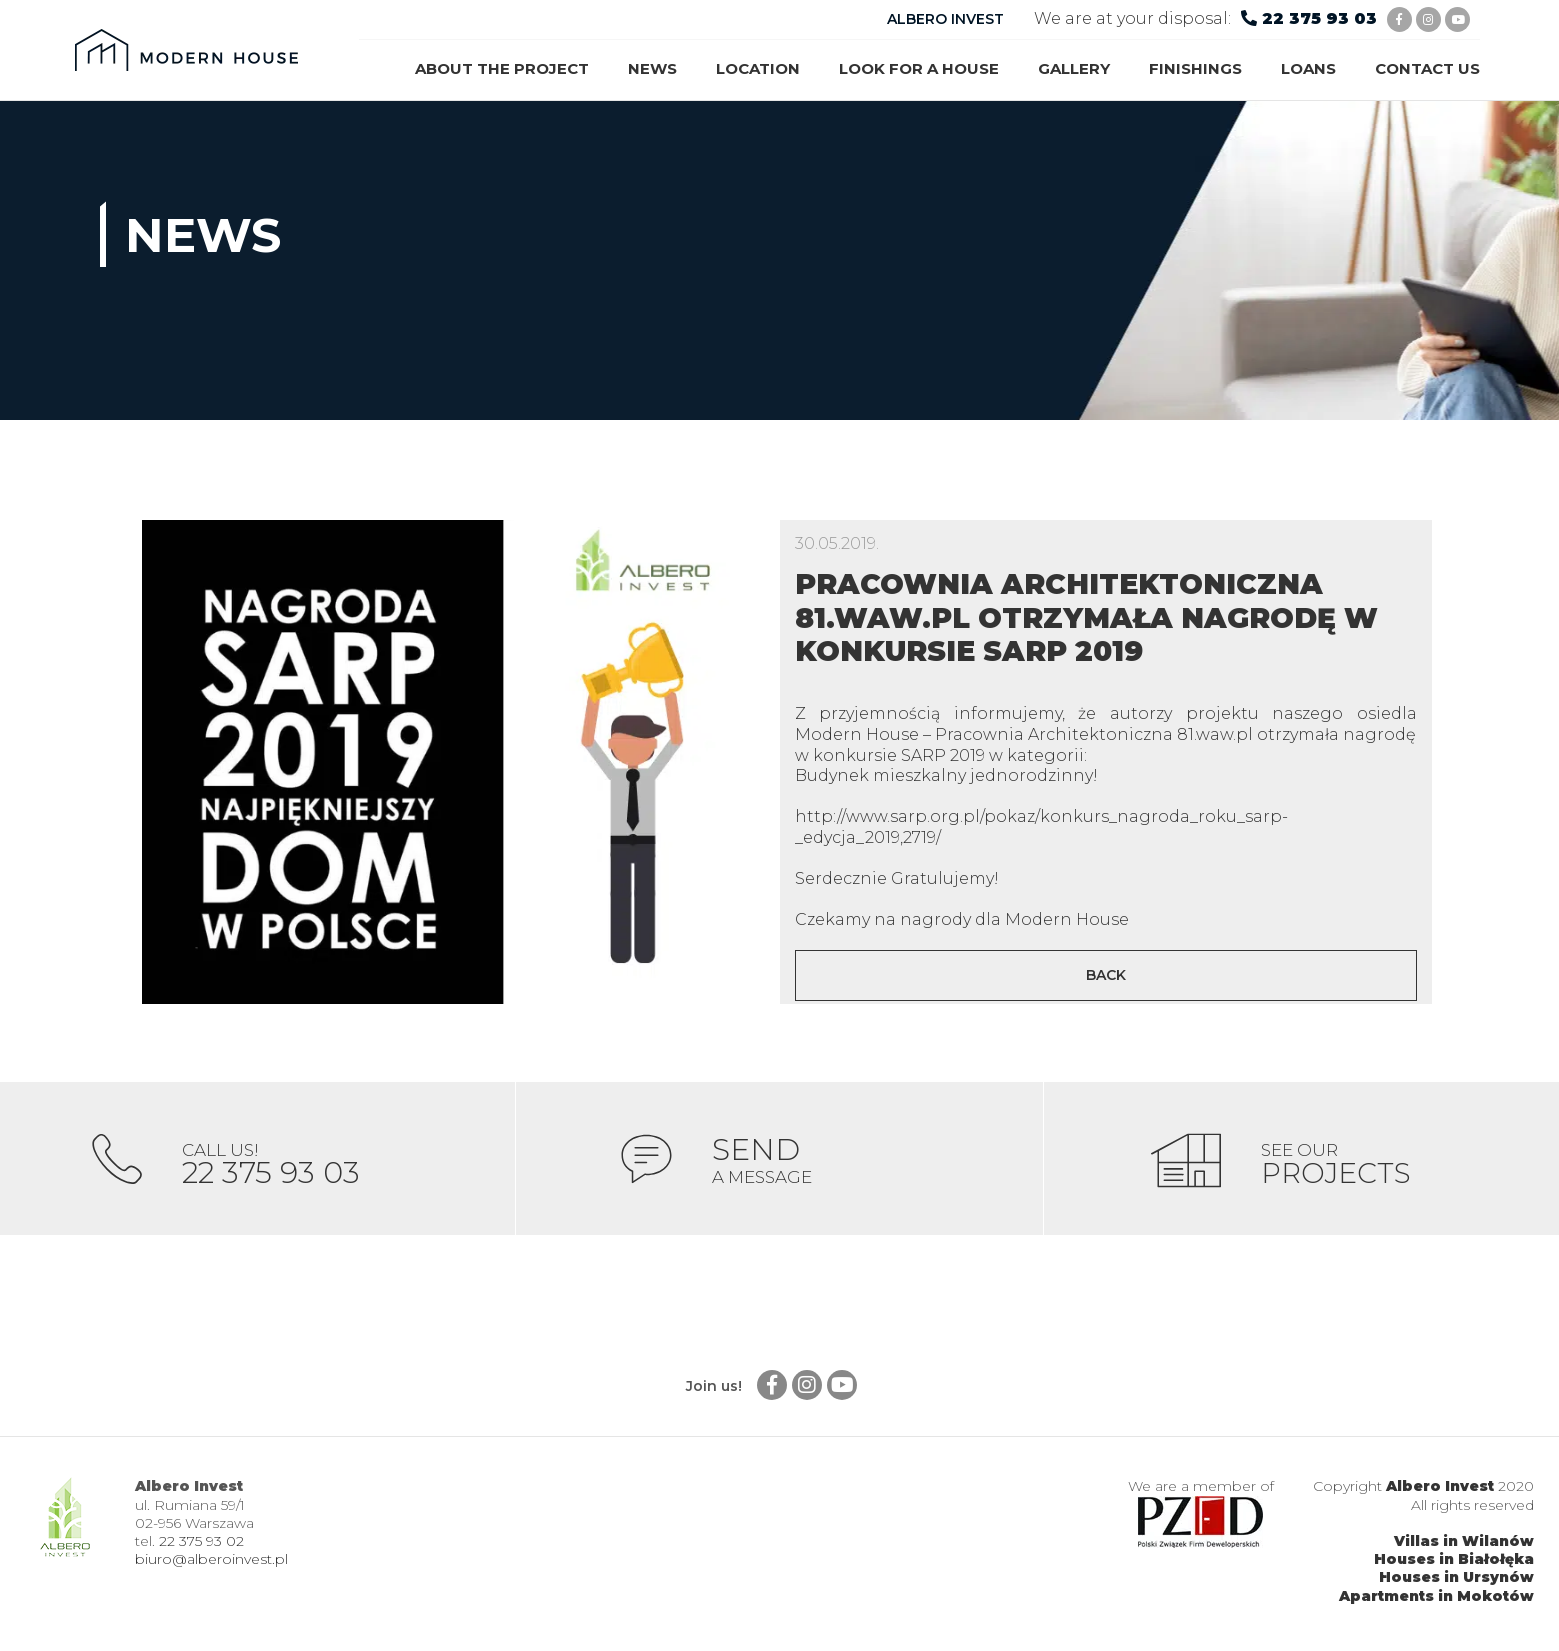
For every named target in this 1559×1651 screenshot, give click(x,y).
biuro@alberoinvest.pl (211, 1566)
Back (1106, 975)
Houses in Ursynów (1456, 1584)
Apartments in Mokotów (1436, 1602)
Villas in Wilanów (1464, 1548)
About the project (502, 68)
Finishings (1195, 68)
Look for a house (919, 68)
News (652, 68)
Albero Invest (1440, 1493)
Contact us (1427, 68)
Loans (1308, 68)
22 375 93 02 (201, 1548)
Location (758, 68)
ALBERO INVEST (945, 19)
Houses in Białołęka (1454, 1566)
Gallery (1074, 68)
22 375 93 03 (1319, 18)
